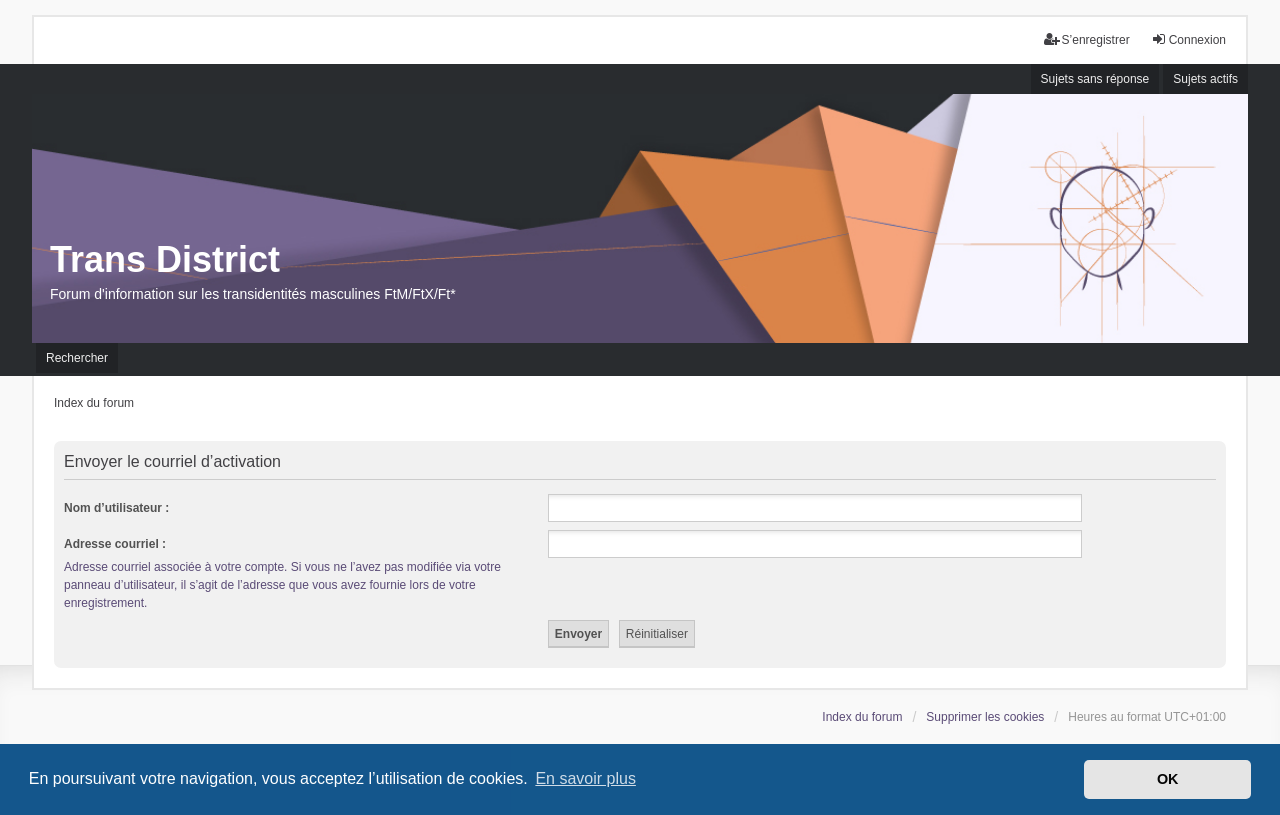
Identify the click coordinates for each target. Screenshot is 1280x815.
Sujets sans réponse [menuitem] (1095, 79)
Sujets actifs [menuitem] (1205, 79)
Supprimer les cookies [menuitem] (985, 717)
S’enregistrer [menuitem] (1087, 39)
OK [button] (1168, 779)
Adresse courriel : (115, 544)
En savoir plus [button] (585, 778)
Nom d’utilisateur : (116, 508)
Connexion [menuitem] (1188, 39)
